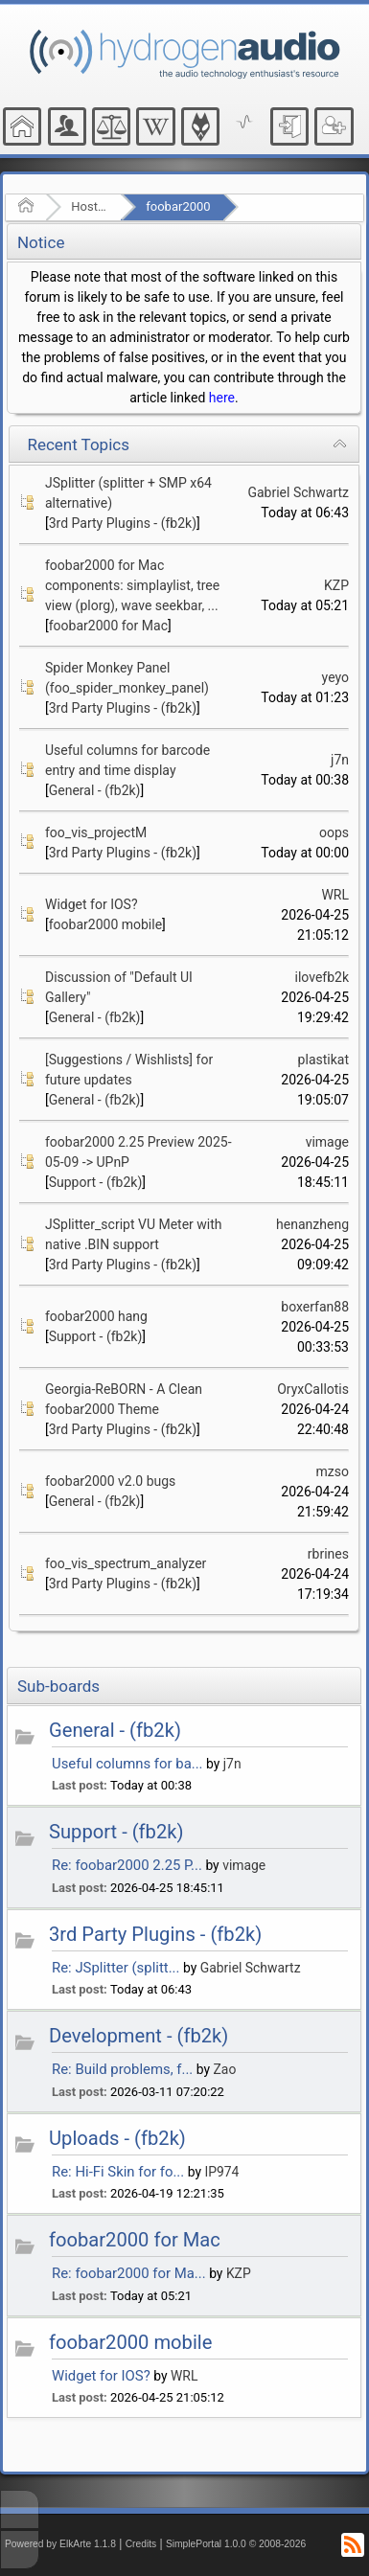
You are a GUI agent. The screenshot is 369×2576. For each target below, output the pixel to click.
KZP (336, 585)
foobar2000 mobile (105, 924)
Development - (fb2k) (138, 2035)
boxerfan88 (315, 1306)
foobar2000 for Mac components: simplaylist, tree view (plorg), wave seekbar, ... (132, 585)
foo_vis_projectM (96, 832)
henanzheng (312, 1224)
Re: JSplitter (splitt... (115, 1967)
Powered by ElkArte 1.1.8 (60, 2544)
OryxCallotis (313, 1389)
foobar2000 (178, 206)
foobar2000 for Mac (108, 625)
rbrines (328, 1554)
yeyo (335, 677)
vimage (327, 1142)
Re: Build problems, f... (122, 2069)
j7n (340, 759)
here (222, 397)
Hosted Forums (89, 206)
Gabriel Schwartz (298, 492)
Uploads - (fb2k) (117, 2138)
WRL (335, 894)
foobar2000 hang (96, 1316)
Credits (141, 2544)
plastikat (323, 1059)
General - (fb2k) (95, 790)
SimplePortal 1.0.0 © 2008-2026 (236, 2544)
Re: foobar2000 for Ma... (129, 2273)
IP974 (221, 2171)
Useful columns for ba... (127, 1763)
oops (334, 832)
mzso (332, 1471)
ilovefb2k (322, 977)
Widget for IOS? (91, 904)
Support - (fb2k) (96, 1182)
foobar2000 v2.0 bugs (110, 1481)
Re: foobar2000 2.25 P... (127, 1865)
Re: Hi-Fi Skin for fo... (118, 2171)
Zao (225, 2069)
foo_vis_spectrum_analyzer (125, 1563)
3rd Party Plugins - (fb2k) (122, 523)
